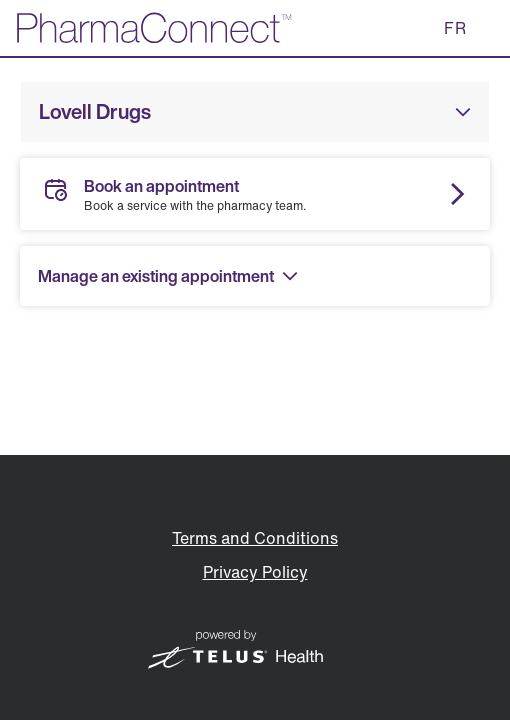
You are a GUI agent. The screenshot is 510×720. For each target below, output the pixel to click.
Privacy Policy (255, 572)
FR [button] (455, 28)
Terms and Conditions (255, 538)
